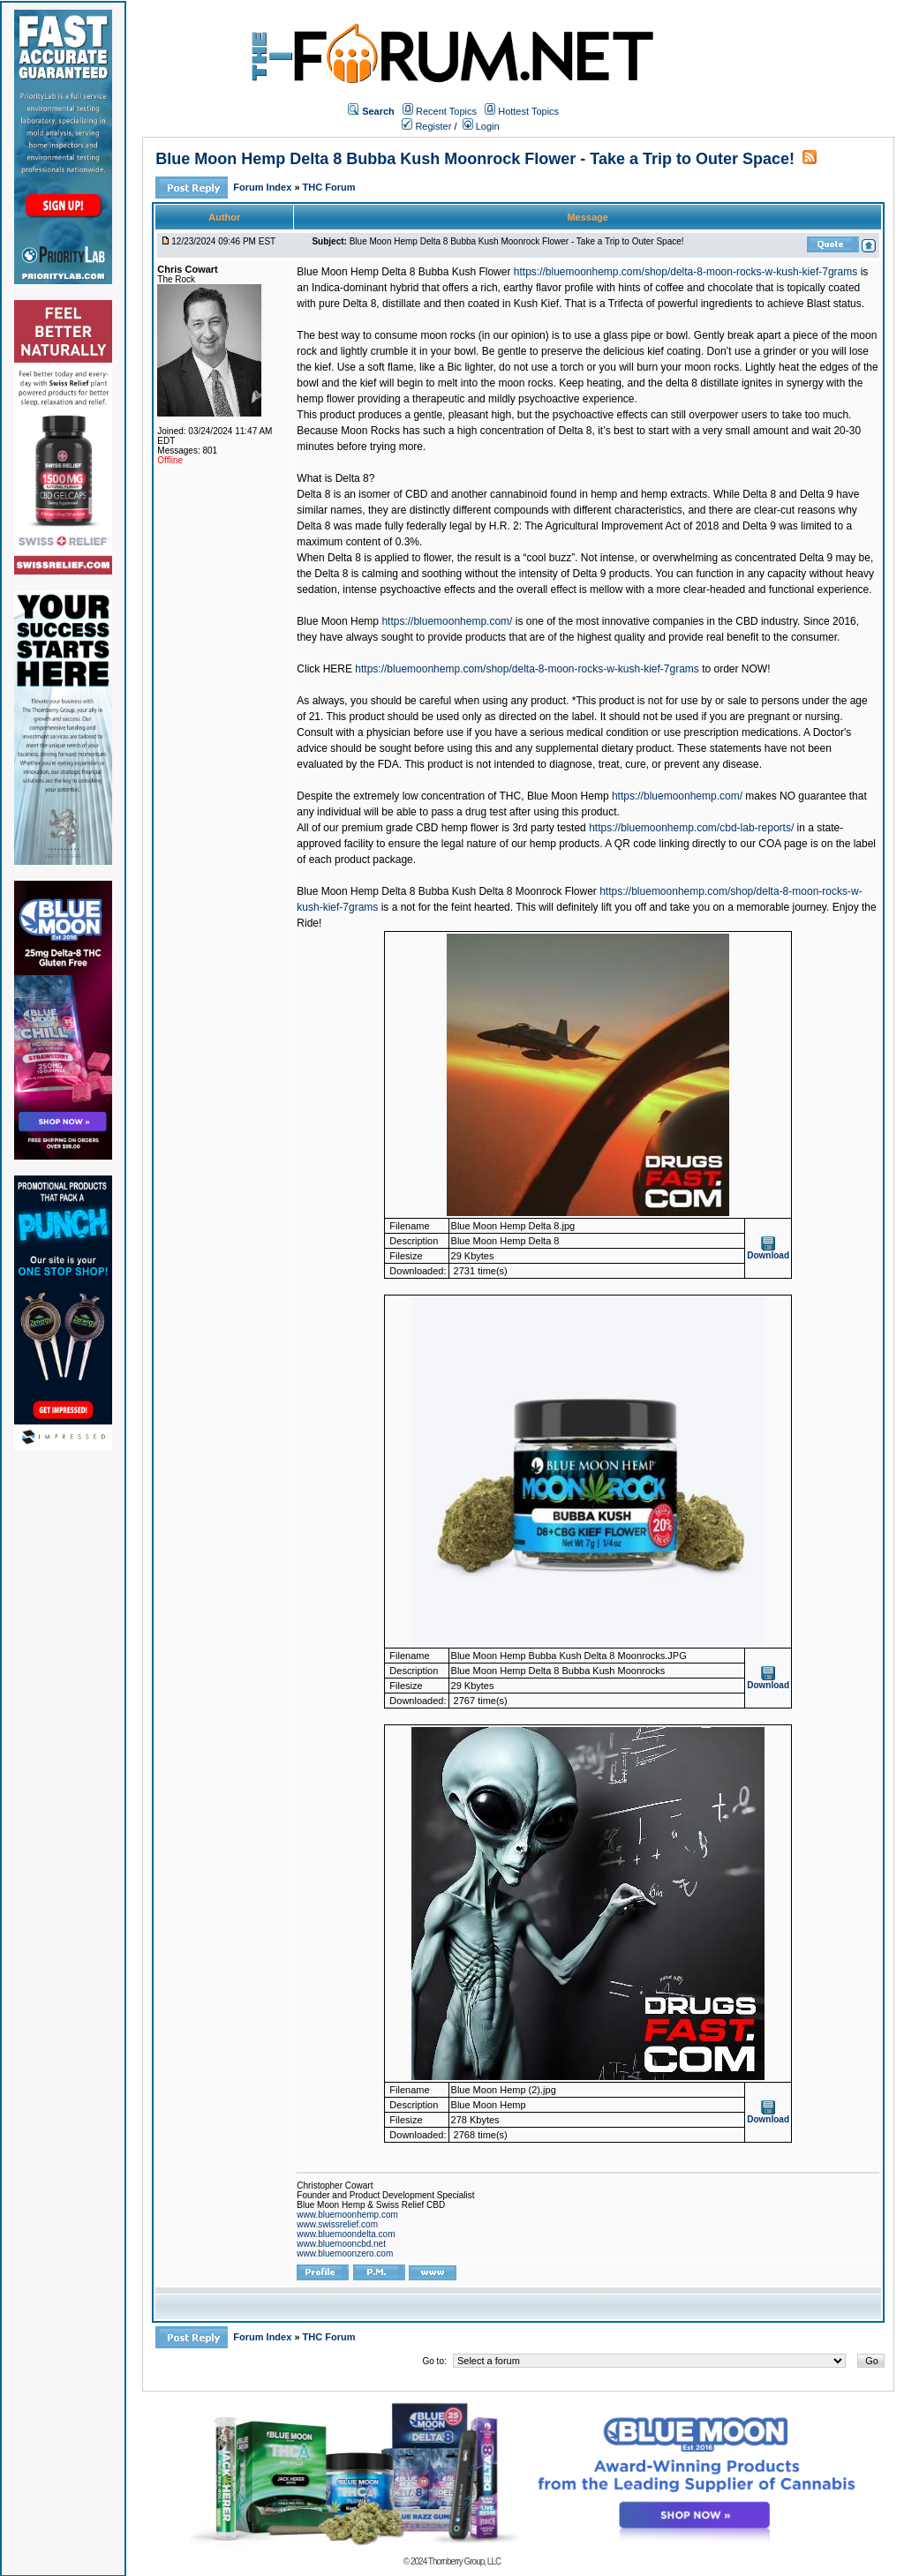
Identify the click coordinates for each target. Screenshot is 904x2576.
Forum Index (263, 187)
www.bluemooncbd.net (341, 2244)
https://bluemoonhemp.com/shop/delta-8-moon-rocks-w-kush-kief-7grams (686, 272)
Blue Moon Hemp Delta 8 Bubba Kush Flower (403, 272)
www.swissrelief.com (337, 2224)
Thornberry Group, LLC (464, 2561)
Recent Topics (446, 111)
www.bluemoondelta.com (346, 2234)
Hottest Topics (528, 111)
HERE (337, 669)
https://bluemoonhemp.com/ (446, 621)
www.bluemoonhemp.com (347, 2214)
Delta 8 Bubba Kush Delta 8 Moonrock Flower (488, 891)
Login (481, 126)
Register (426, 126)
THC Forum (329, 187)
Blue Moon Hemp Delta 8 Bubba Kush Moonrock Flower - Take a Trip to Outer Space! (475, 159)
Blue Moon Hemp (338, 621)
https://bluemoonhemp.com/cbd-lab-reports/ (691, 828)
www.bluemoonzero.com (345, 2253)
